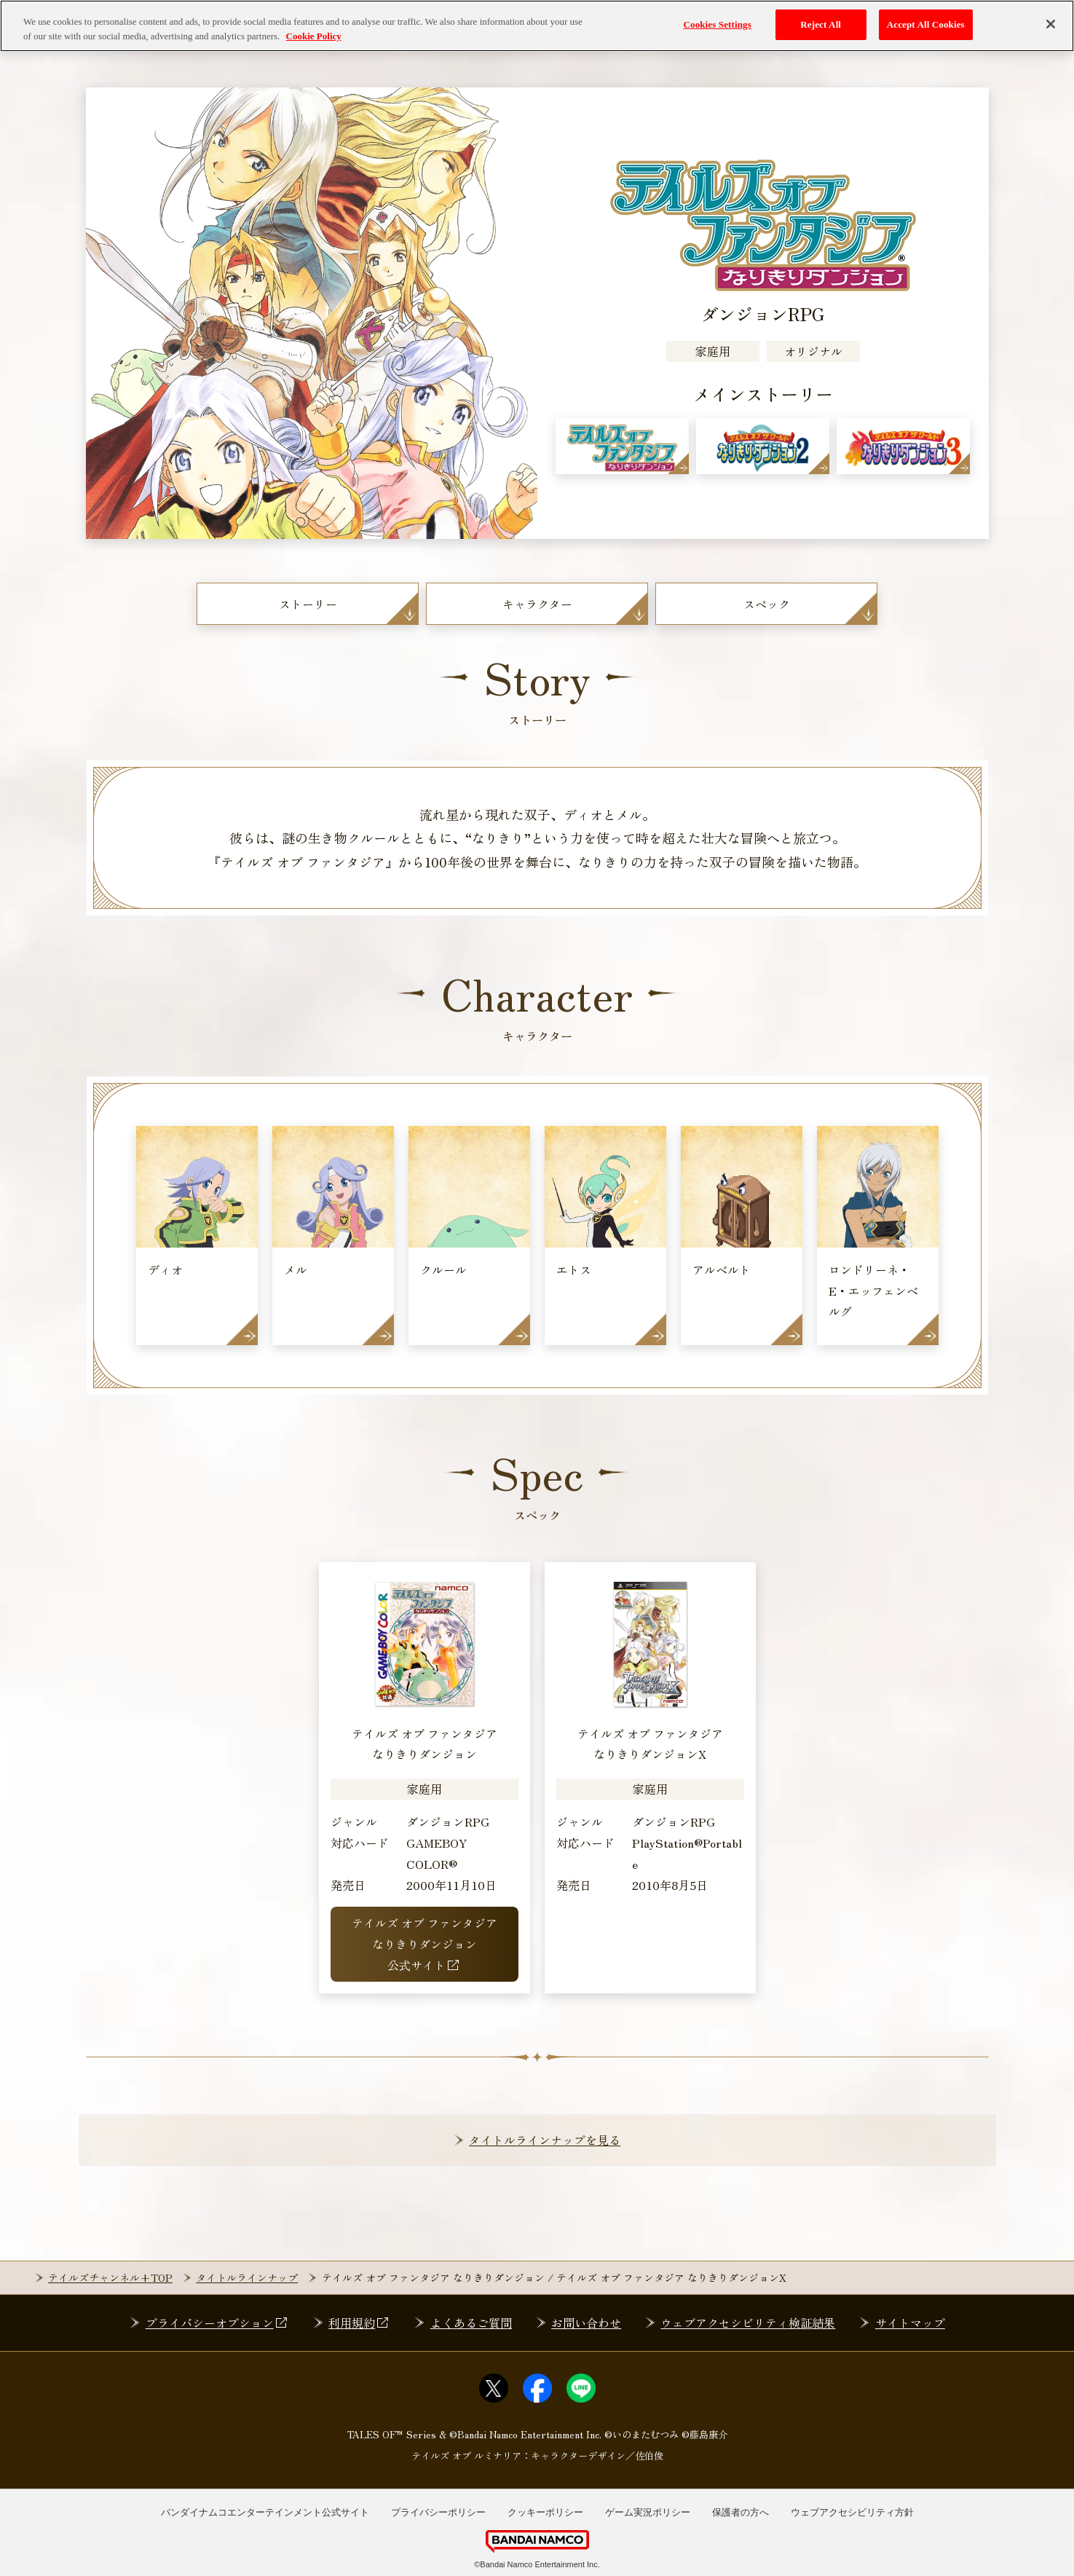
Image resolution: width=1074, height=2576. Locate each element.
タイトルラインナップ (247, 2277)
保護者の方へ (740, 2512)
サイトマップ (910, 2322)
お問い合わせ (586, 2322)
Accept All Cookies (926, 24)
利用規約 (359, 2322)
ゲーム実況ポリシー (647, 2512)
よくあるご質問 (471, 2322)
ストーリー (308, 604)
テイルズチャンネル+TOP (110, 2277)
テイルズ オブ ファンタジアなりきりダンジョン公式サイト (424, 1944)
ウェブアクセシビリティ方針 (852, 2512)
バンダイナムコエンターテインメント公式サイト (265, 2512)
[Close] (1051, 24)
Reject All (820, 24)
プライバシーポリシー (438, 2512)
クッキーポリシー (545, 2512)
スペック (766, 604)
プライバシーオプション (217, 2322)
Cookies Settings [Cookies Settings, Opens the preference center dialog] (717, 24)
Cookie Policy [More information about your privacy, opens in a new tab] (313, 35)
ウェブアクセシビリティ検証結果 (747, 2322)
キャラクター (537, 604)
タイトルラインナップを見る (544, 2139)
